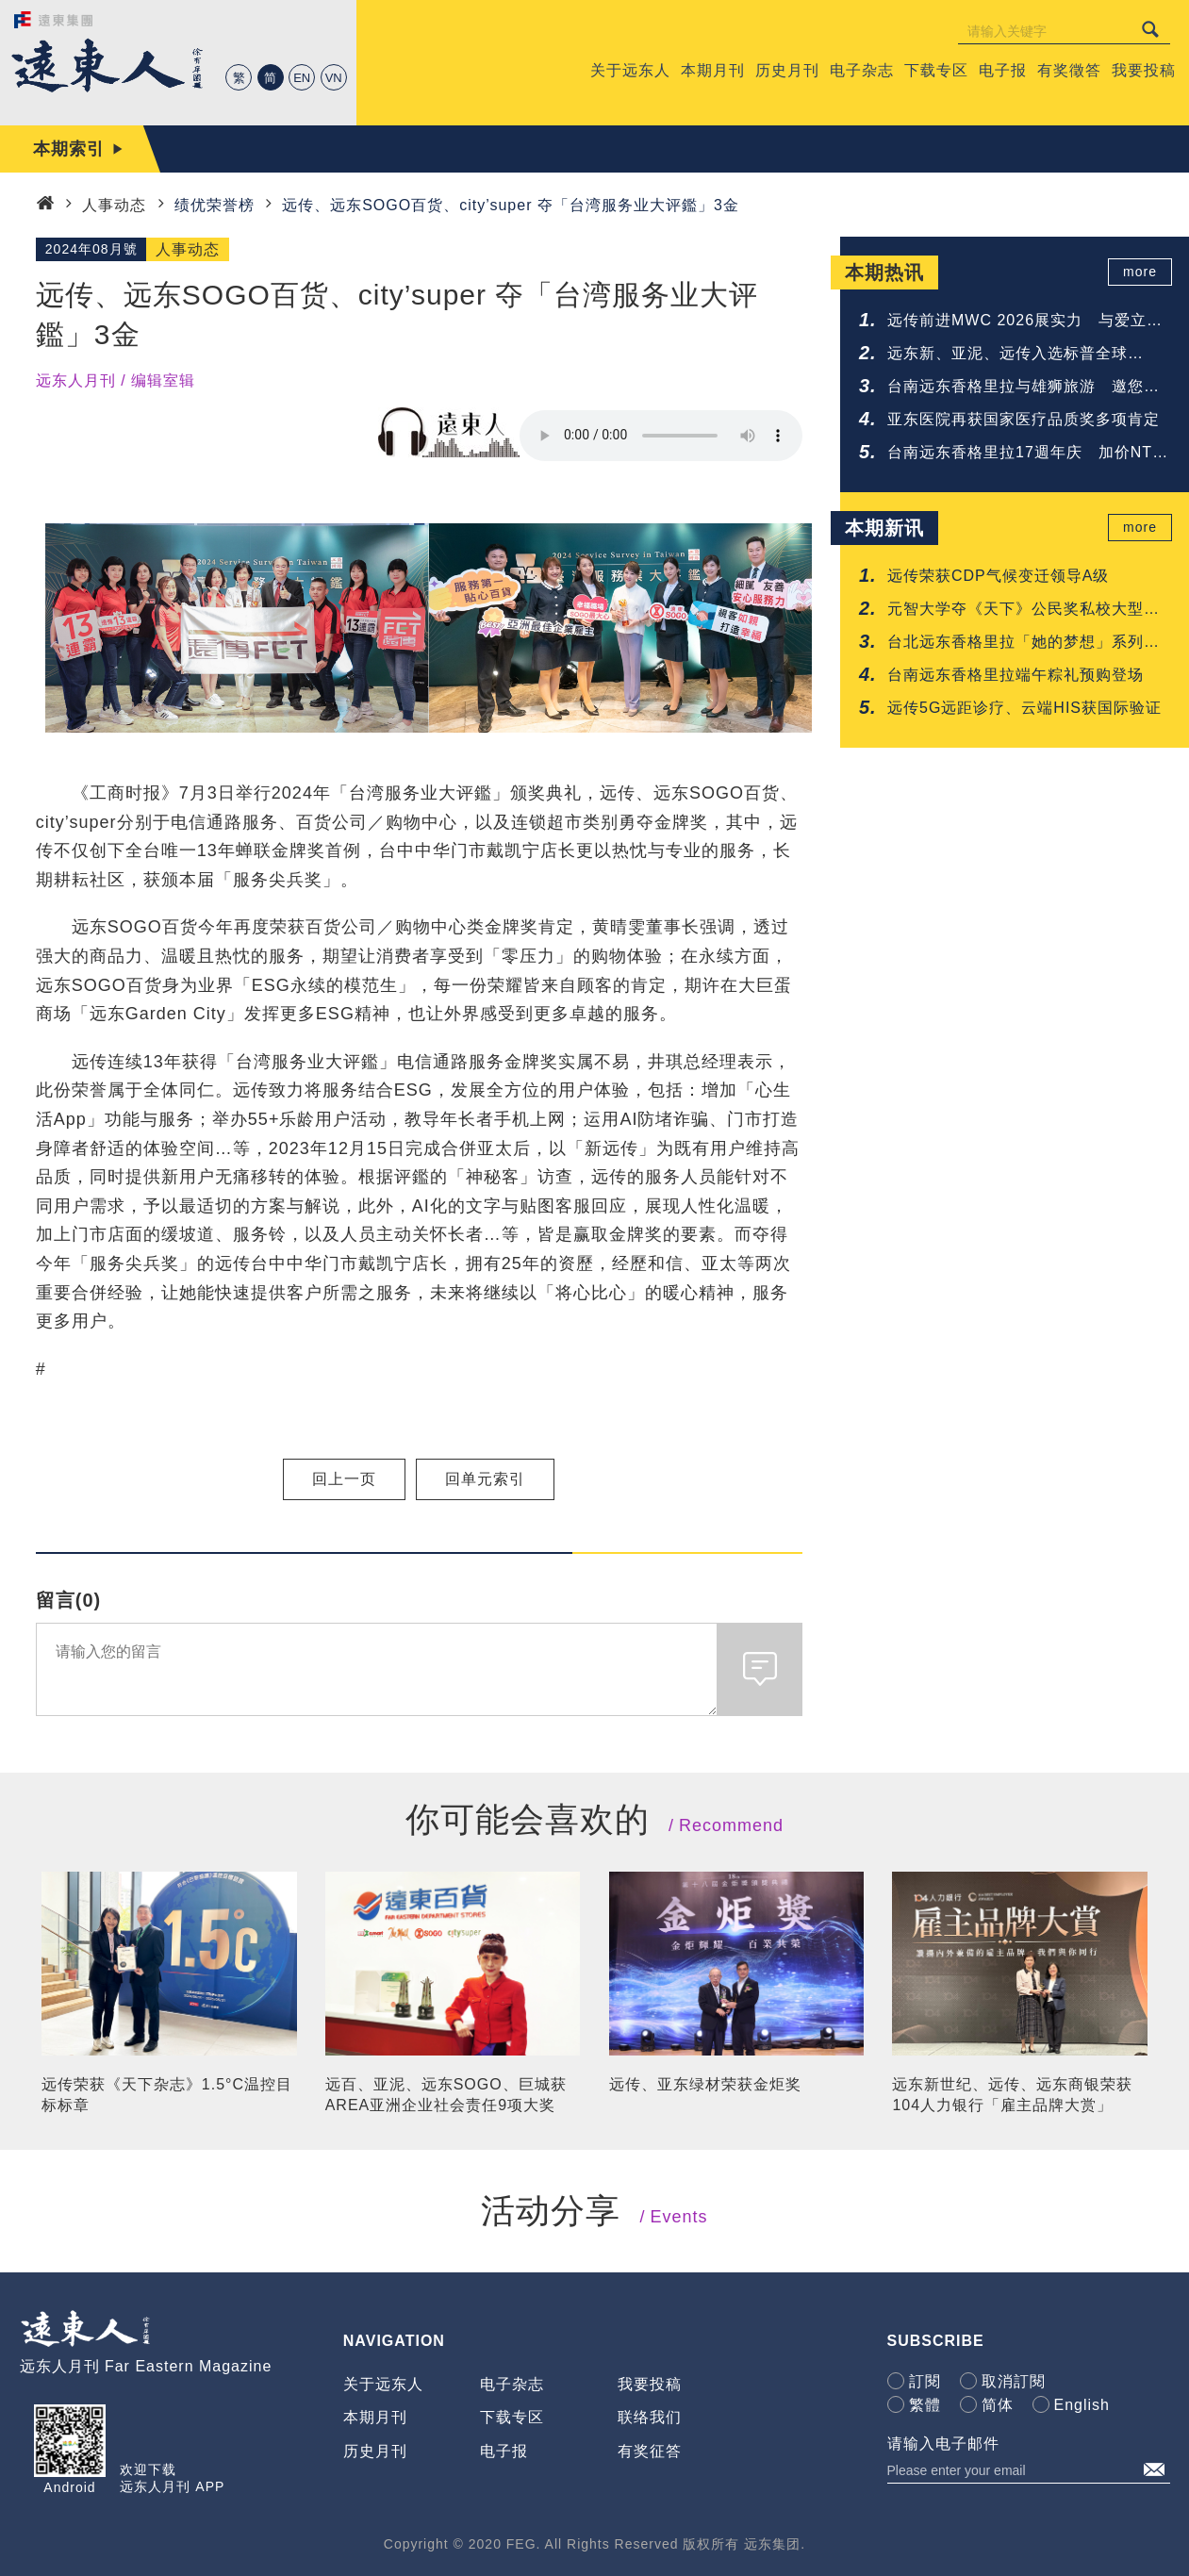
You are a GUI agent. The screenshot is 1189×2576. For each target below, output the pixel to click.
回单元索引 (485, 1479)
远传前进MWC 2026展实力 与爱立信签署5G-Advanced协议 (1025, 322)
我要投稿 (650, 2384)
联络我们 (650, 2417)
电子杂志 (512, 2384)
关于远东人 (383, 2384)
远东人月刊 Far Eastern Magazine (146, 2366)
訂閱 (925, 2381)
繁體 (925, 2405)
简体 (998, 2405)
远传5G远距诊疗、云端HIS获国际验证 (1024, 708)
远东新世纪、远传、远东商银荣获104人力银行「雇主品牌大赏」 (1012, 2094)
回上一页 (344, 1479)
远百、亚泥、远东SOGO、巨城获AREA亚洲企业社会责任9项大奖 (446, 2094)
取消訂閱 (1014, 2381)
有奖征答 (650, 2451)
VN (333, 78)
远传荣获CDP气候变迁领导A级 (998, 576)
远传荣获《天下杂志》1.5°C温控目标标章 (166, 2094)
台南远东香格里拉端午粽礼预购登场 (1015, 675)
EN (301, 78)
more (1143, 272)
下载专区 (512, 2417)
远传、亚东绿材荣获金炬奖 (705, 2084)
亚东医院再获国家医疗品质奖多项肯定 (1023, 419)
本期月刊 (375, 2417)
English (1082, 2405)
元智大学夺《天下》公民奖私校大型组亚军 (1023, 610)
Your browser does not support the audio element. (661, 435)
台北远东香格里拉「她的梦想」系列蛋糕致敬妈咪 (1023, 643)
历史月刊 (375, 2451)
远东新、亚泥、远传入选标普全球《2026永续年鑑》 (1007, 355)
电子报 (504, 2451)
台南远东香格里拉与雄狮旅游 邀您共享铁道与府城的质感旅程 (1023, 388)
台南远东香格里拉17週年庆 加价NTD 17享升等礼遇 (1025, 454)
